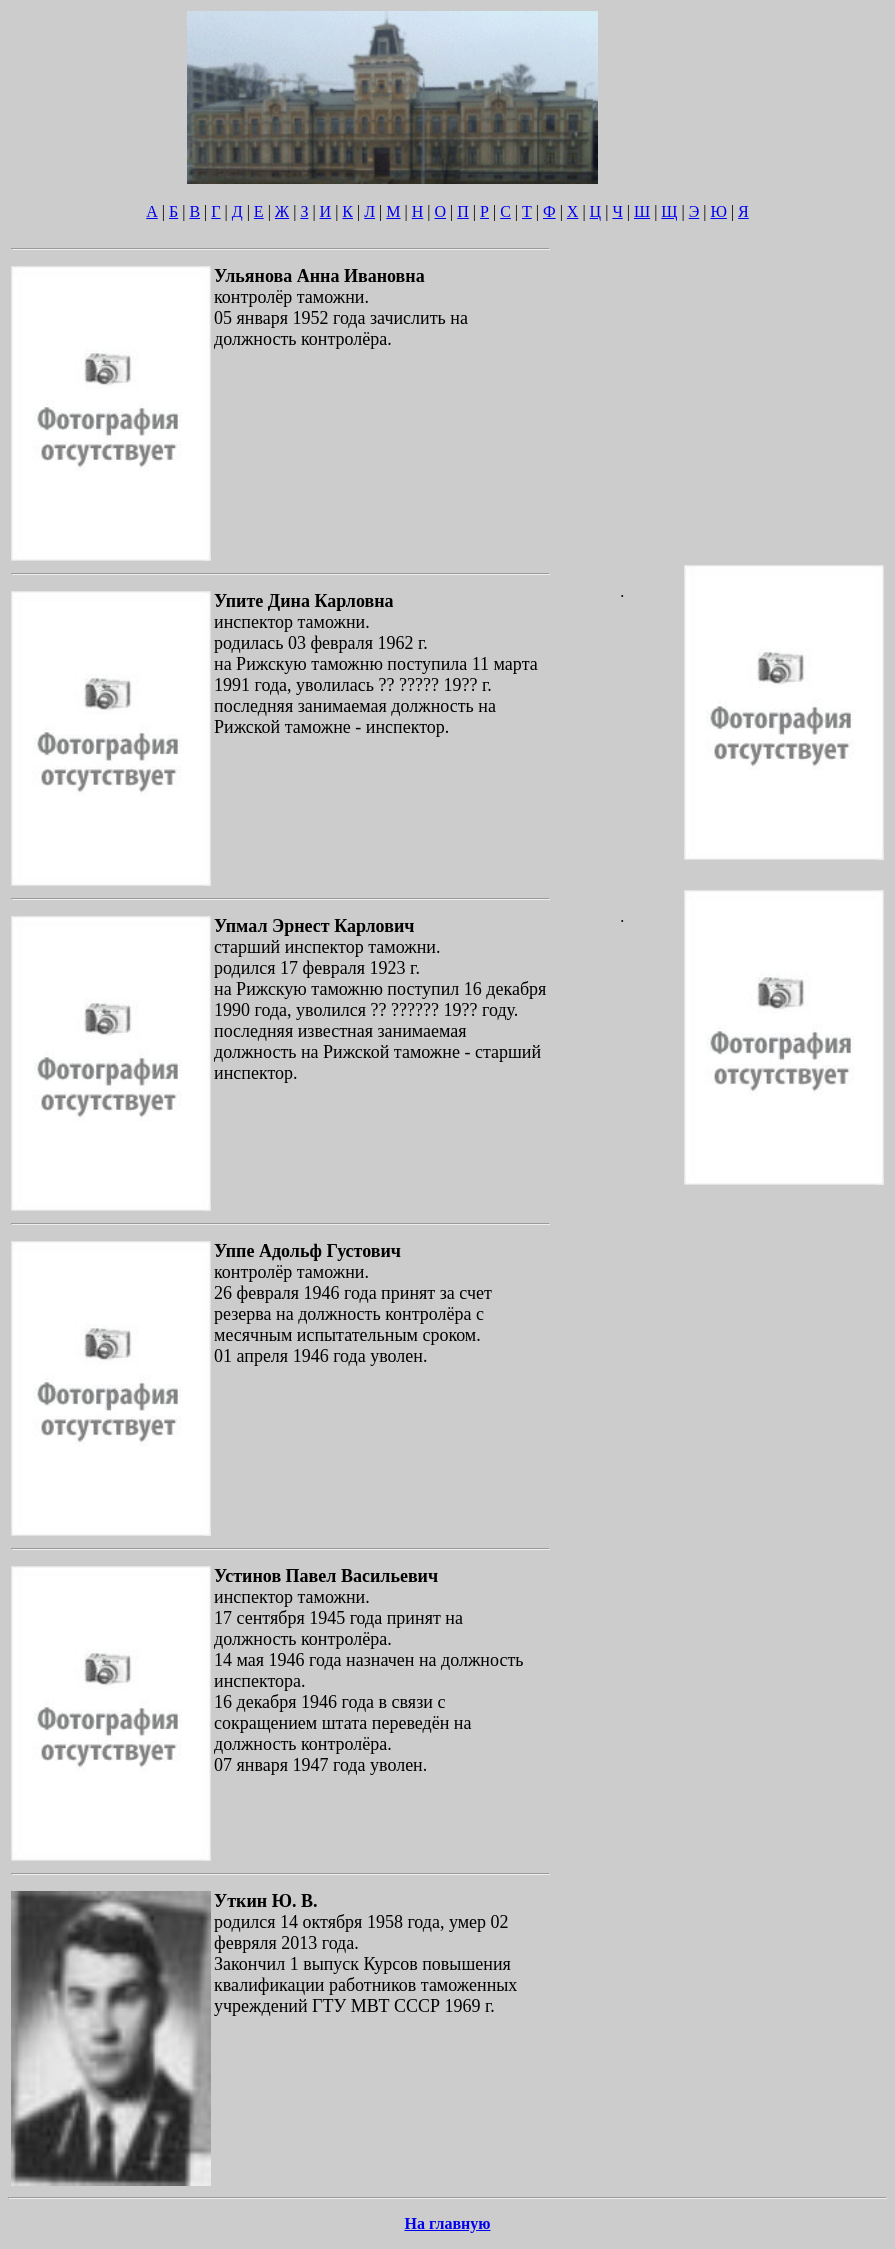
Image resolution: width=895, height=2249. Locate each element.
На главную (448, 2223)
